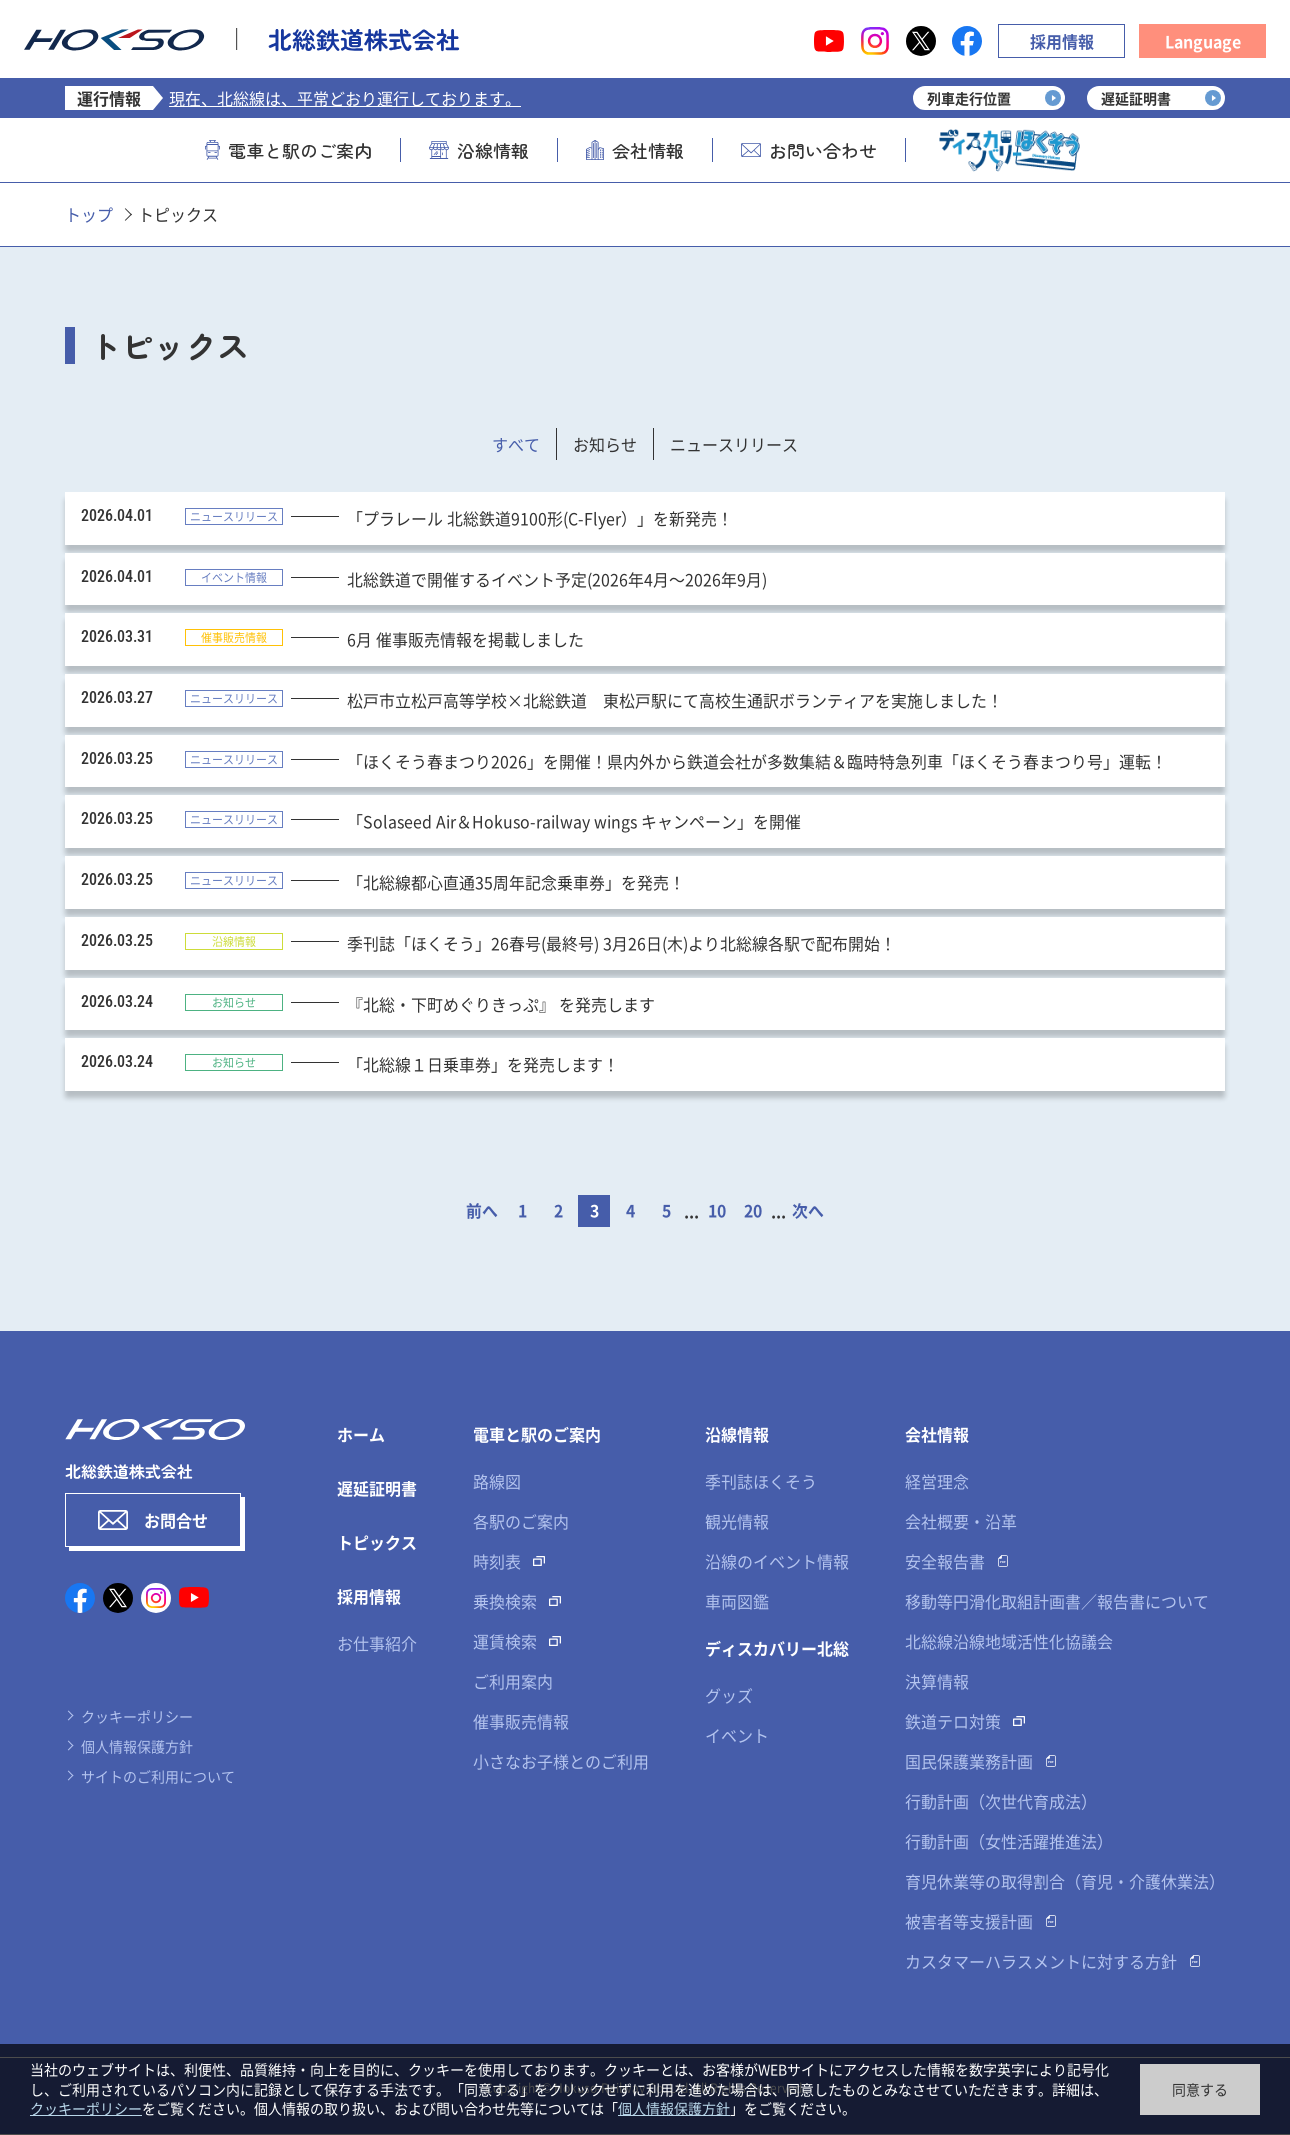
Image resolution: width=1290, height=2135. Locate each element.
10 (717, 1212)
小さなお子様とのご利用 (561, 1762)
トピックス (377, 1543)
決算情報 (937, 1682)
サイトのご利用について (158, 1776)
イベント (737, 1736)
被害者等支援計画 (969, 1922)
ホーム (361, 1435)
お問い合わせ (809, 150)
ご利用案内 (513, 1682)
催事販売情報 (521, 1722)
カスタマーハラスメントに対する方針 (1041, 1962)
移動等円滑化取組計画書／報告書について (1057, 1602)
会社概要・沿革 (961, 1522)
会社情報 (635, 150)
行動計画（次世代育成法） (1001, 1802)
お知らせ (605, 444)
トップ (89, 214)
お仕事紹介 (377, 1644)
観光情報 (737, 1522)
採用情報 (1062, 41)
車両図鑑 (737, 1602)
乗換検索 (505, 1602)
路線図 (497, 1482)
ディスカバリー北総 (777, 1649)
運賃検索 (505, 1642)
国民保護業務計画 (969, 1762)
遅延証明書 (377, 1489)
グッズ (729, 1696)
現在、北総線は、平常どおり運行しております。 (345, 98)
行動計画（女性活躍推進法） (1009, 1842)
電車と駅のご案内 (288, 150)
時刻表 (497, 1562)
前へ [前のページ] (482, 1212)
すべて (516, 444)
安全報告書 (945, 1562)
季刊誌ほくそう (761, 1482)
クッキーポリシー (137, 1716)
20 (753, 1212)
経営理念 (937, 1482)
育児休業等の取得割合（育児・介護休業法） (1065, 1882)
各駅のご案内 (521, 1522)
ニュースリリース (734, 444)
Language (1203, 41)
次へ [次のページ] (808, 1212)
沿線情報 (479, 150)
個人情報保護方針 (137, 1746)
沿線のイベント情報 (777, 1562)
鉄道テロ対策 (953, 1722)
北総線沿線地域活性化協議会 (1009, 1642)
